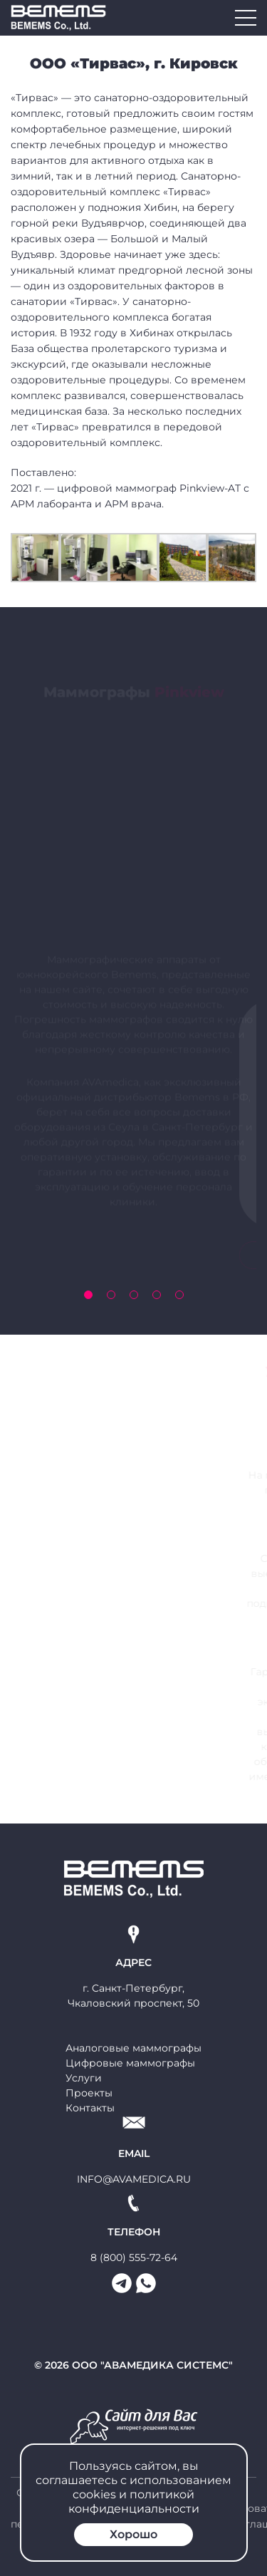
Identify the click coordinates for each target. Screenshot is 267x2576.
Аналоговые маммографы (133, 2048)
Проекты (89, 2092)
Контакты (90, 2107)
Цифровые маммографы (130, 2063)
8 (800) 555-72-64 (133, 2257)
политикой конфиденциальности (133, 2501)
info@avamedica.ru (134, 2179)
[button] (88, 1294)
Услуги (84, 2077)
